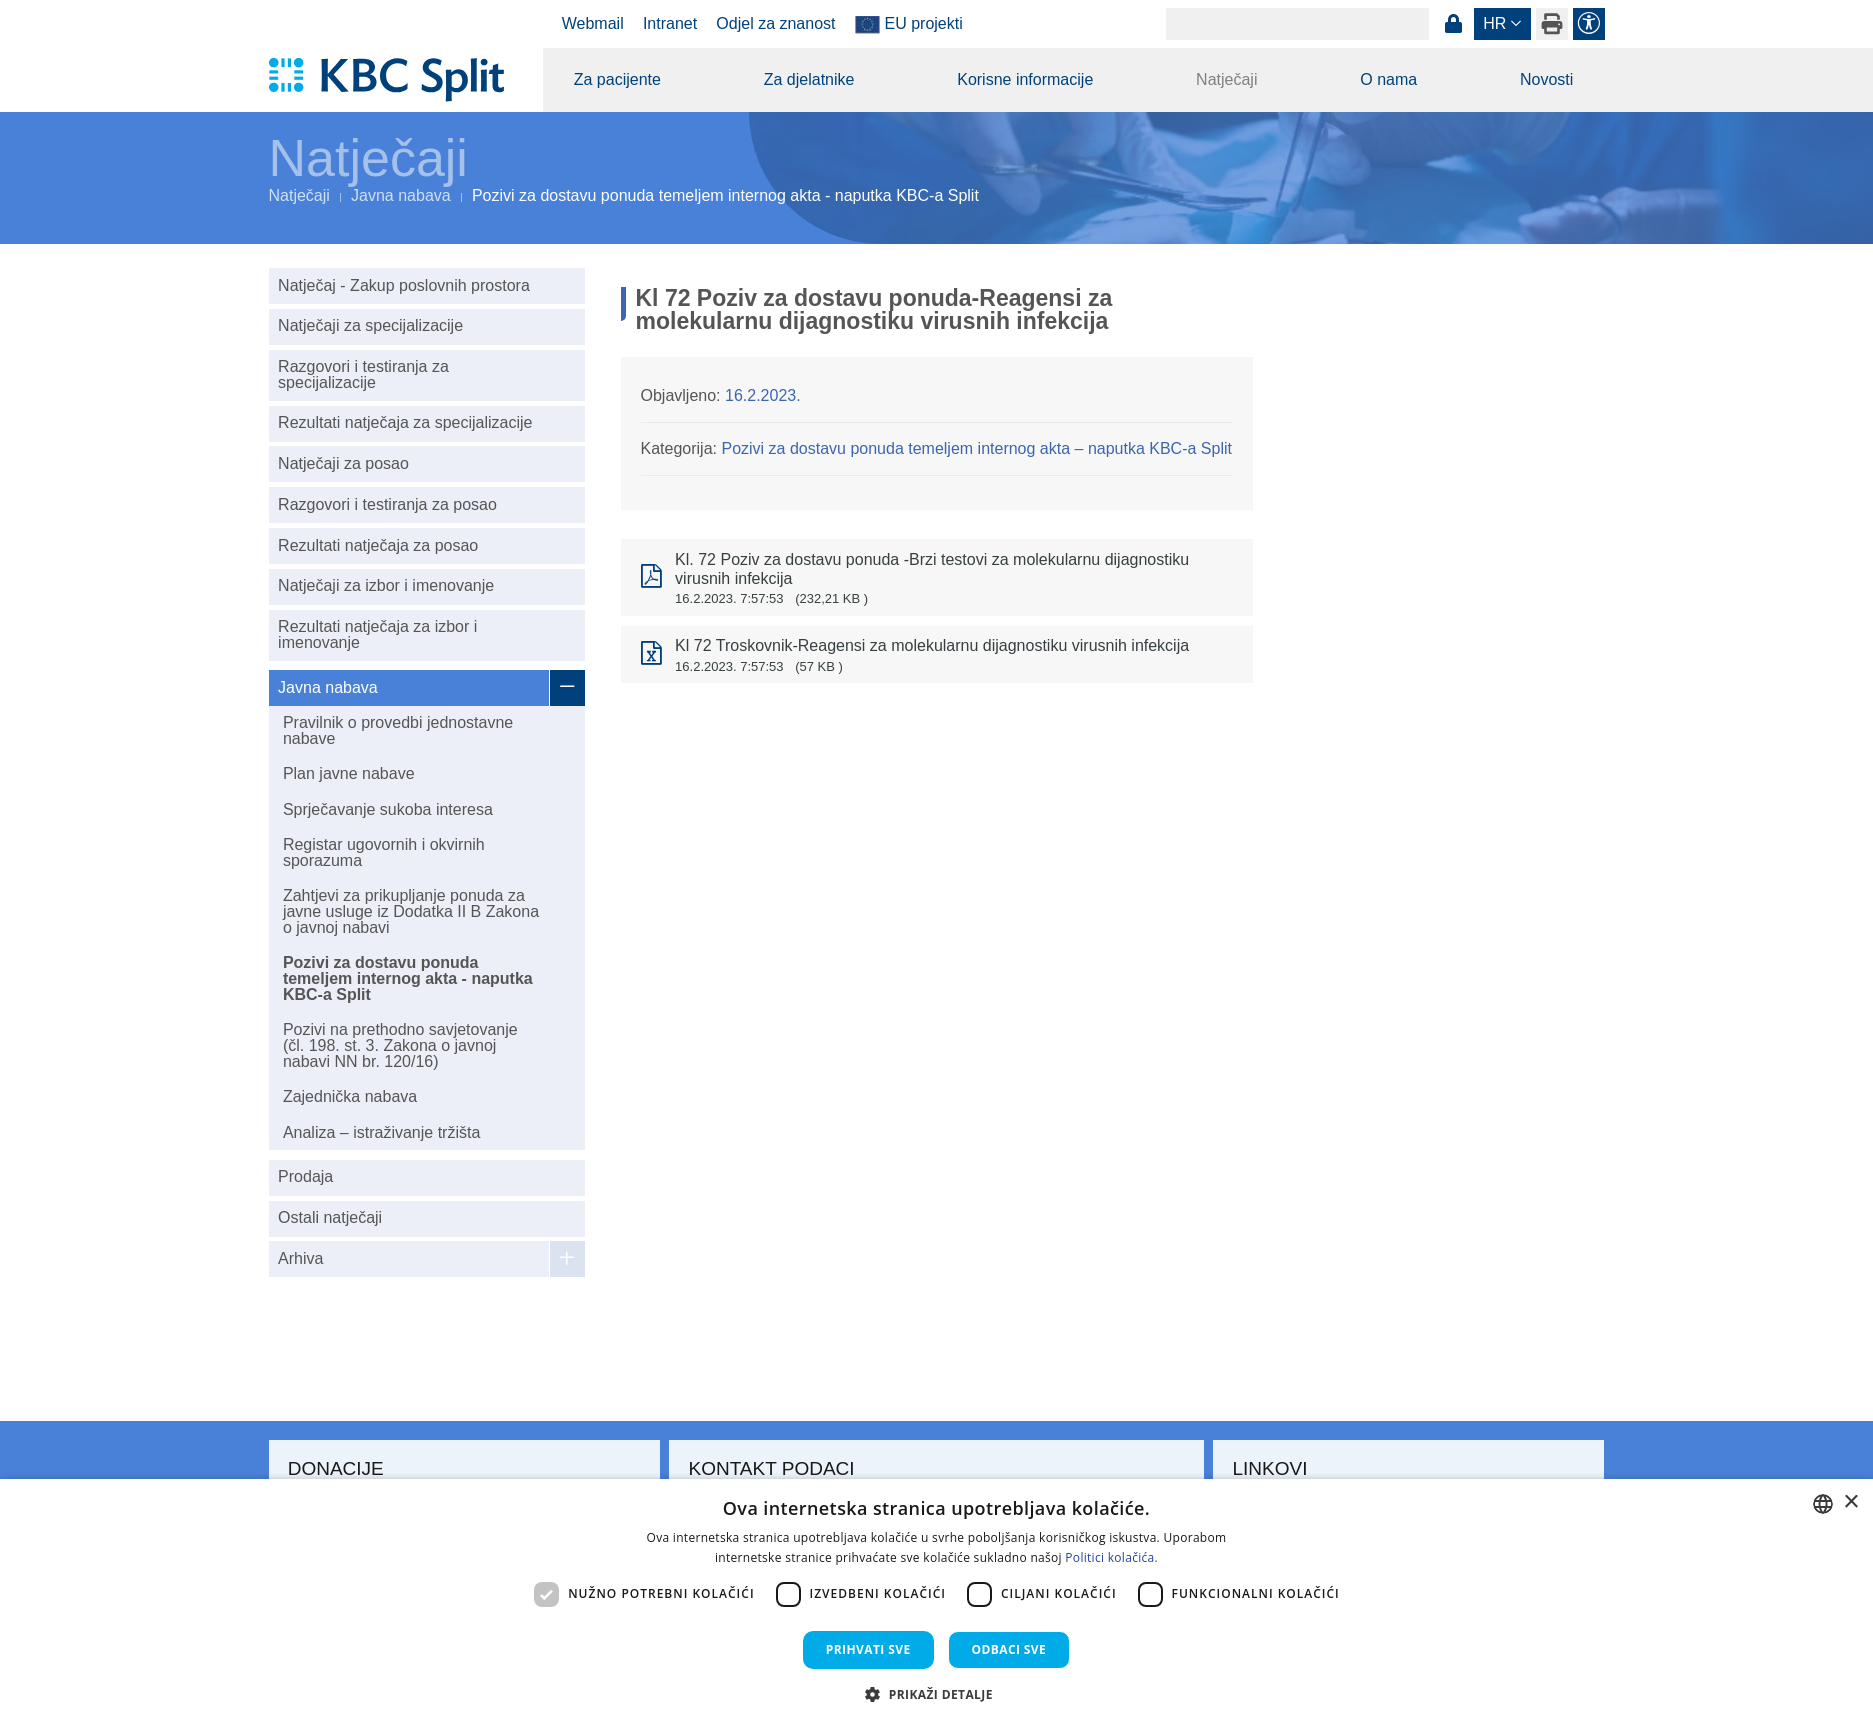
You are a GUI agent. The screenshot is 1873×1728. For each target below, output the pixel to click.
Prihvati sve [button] (868, 1649)
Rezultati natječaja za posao (378, 545)
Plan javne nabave (349, 773)
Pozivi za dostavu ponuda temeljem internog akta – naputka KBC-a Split (976, 448)
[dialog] (936, 1603)
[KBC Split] (396, 80)
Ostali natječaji (330, 1217)
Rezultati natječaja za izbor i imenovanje (377, 634)
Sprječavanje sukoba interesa (388, 809)
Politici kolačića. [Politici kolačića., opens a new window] (1111, 1557)
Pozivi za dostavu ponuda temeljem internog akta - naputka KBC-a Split (408, 978)
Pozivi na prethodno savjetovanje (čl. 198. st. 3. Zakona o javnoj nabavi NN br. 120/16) (400, 1045)
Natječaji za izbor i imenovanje (386, 585)
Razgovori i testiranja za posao (387, 504)
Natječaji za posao (343, 463)
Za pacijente (617, 79)
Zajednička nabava (350, 1096)
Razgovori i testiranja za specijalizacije (363, 374)
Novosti (1546, 79)
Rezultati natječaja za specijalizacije (405, 422)
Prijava (1454, 24)
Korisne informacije (1025, 79)
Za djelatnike (809, 79)
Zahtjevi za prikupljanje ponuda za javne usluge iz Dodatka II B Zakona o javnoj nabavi (411, 911)
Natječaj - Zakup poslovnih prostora (404, 285)
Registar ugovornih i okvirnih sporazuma (384, 852)
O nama (1388, 79)
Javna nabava (401, 195)
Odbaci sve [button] (1009, 1649)
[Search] (1297, 24)
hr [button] (1494, 23)
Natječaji (1226, 79)
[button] (936, 1694)
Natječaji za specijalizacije (370, 325)
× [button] (1850, 1502)
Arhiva (300, 1258)
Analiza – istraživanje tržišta (381, 1132)
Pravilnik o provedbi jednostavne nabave (398, 730)
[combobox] (1823, 1504)
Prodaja (305, 1176)
